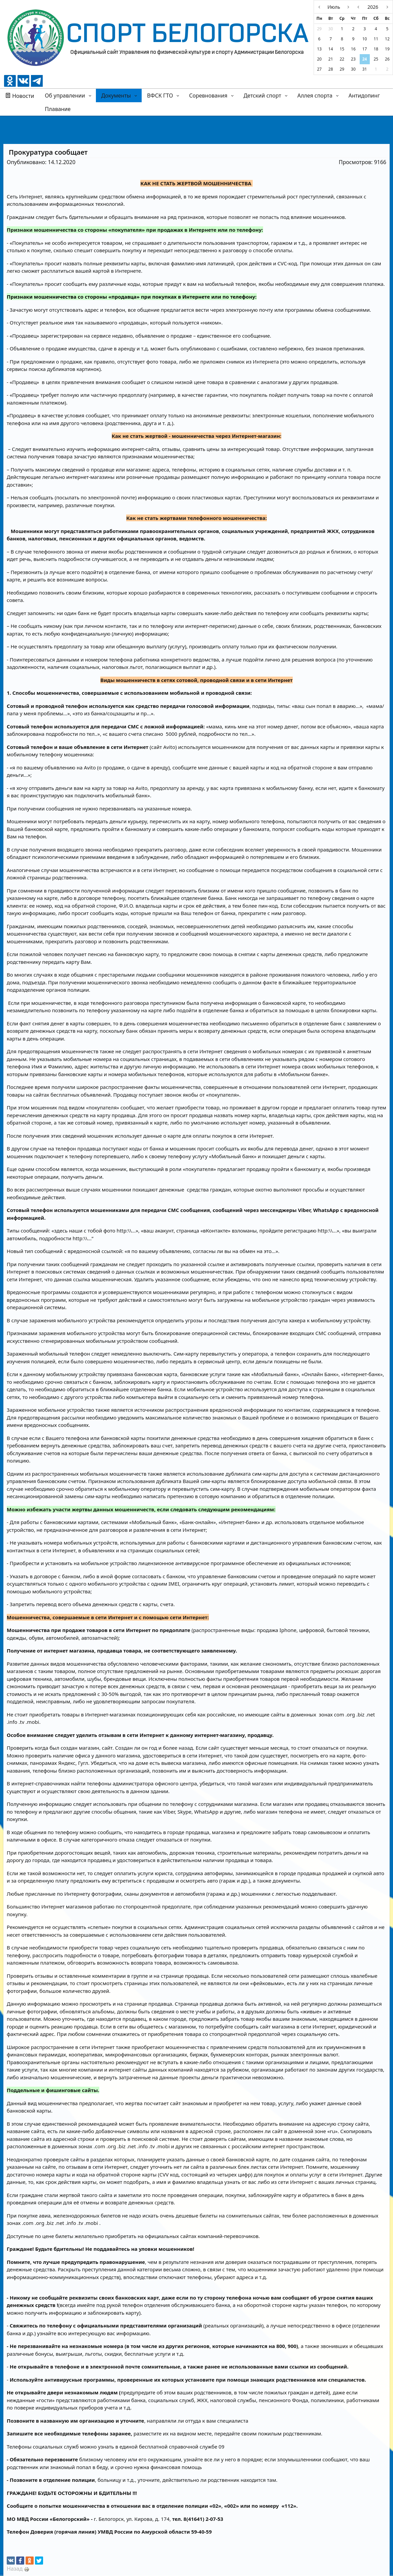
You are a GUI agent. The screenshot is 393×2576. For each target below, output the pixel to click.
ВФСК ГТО (160, 95)
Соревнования (208, 95)
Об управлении (65, 95)
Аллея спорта (314, 95)
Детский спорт (262, 95)
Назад (15, 2568)
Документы (116, 95)
